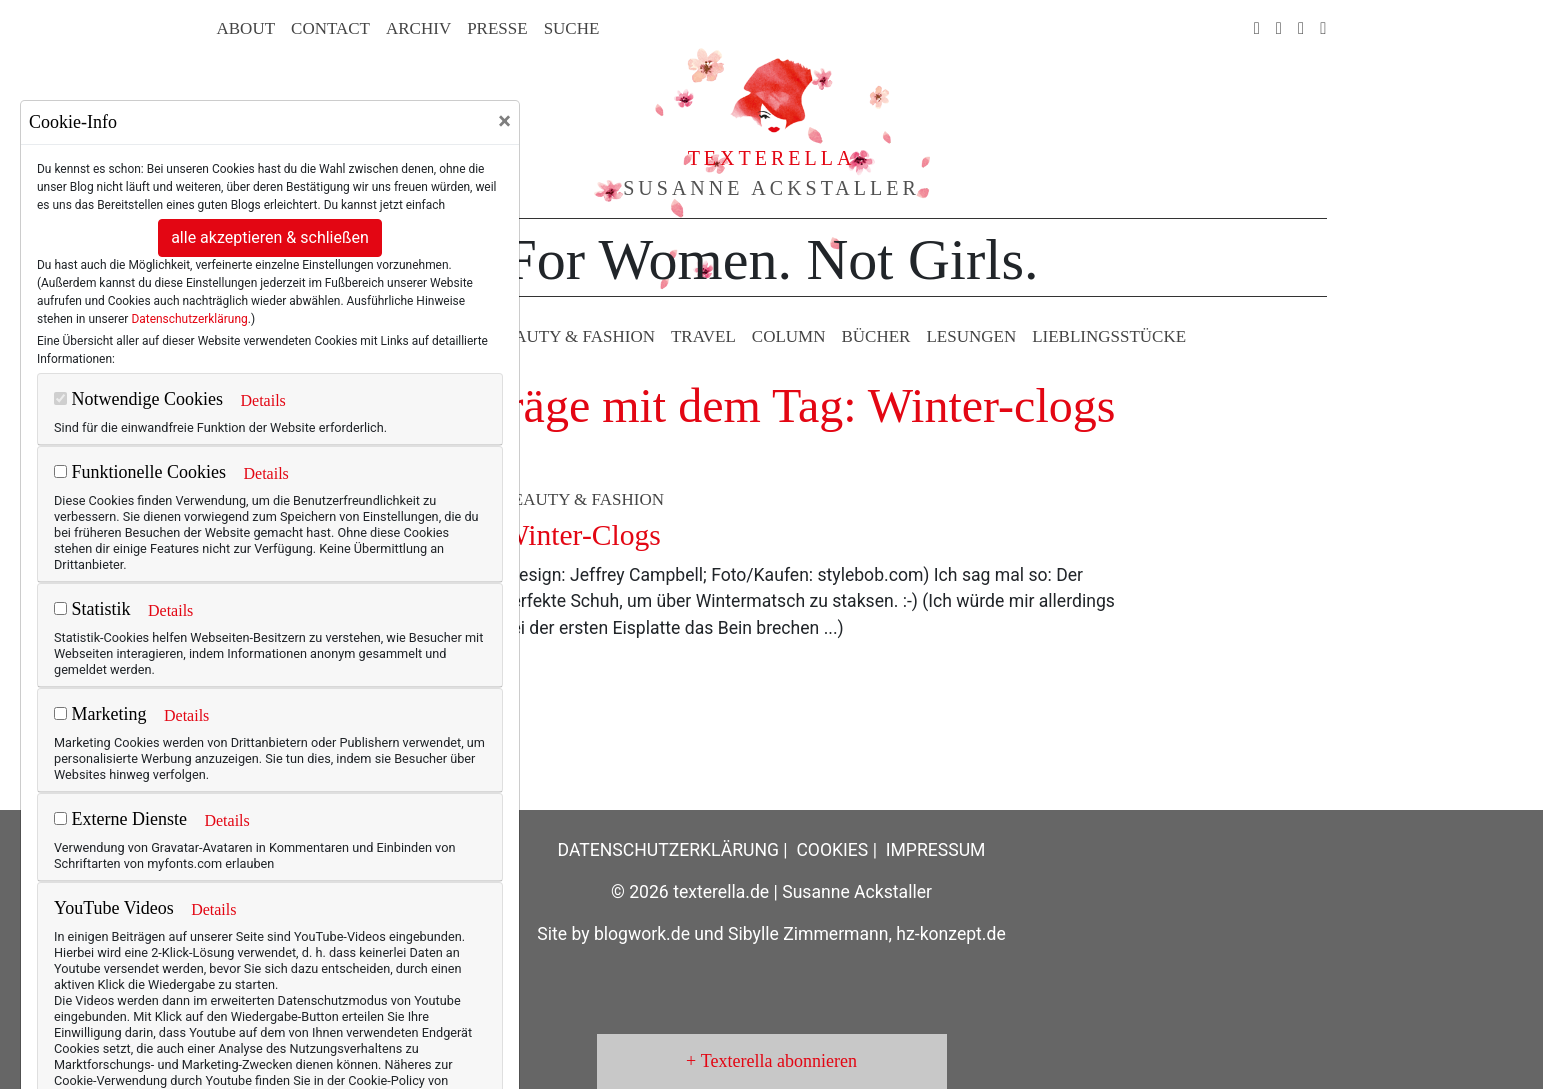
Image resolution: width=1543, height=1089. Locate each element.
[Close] (504, 121)
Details (262, 400)
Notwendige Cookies (138, 399)
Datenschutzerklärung (189, 319)
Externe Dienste (120, 819)
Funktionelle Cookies (140, 472)
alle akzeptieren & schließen (270, 237)
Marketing (100, 714)
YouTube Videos (114, 908)
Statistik (92, 609)
